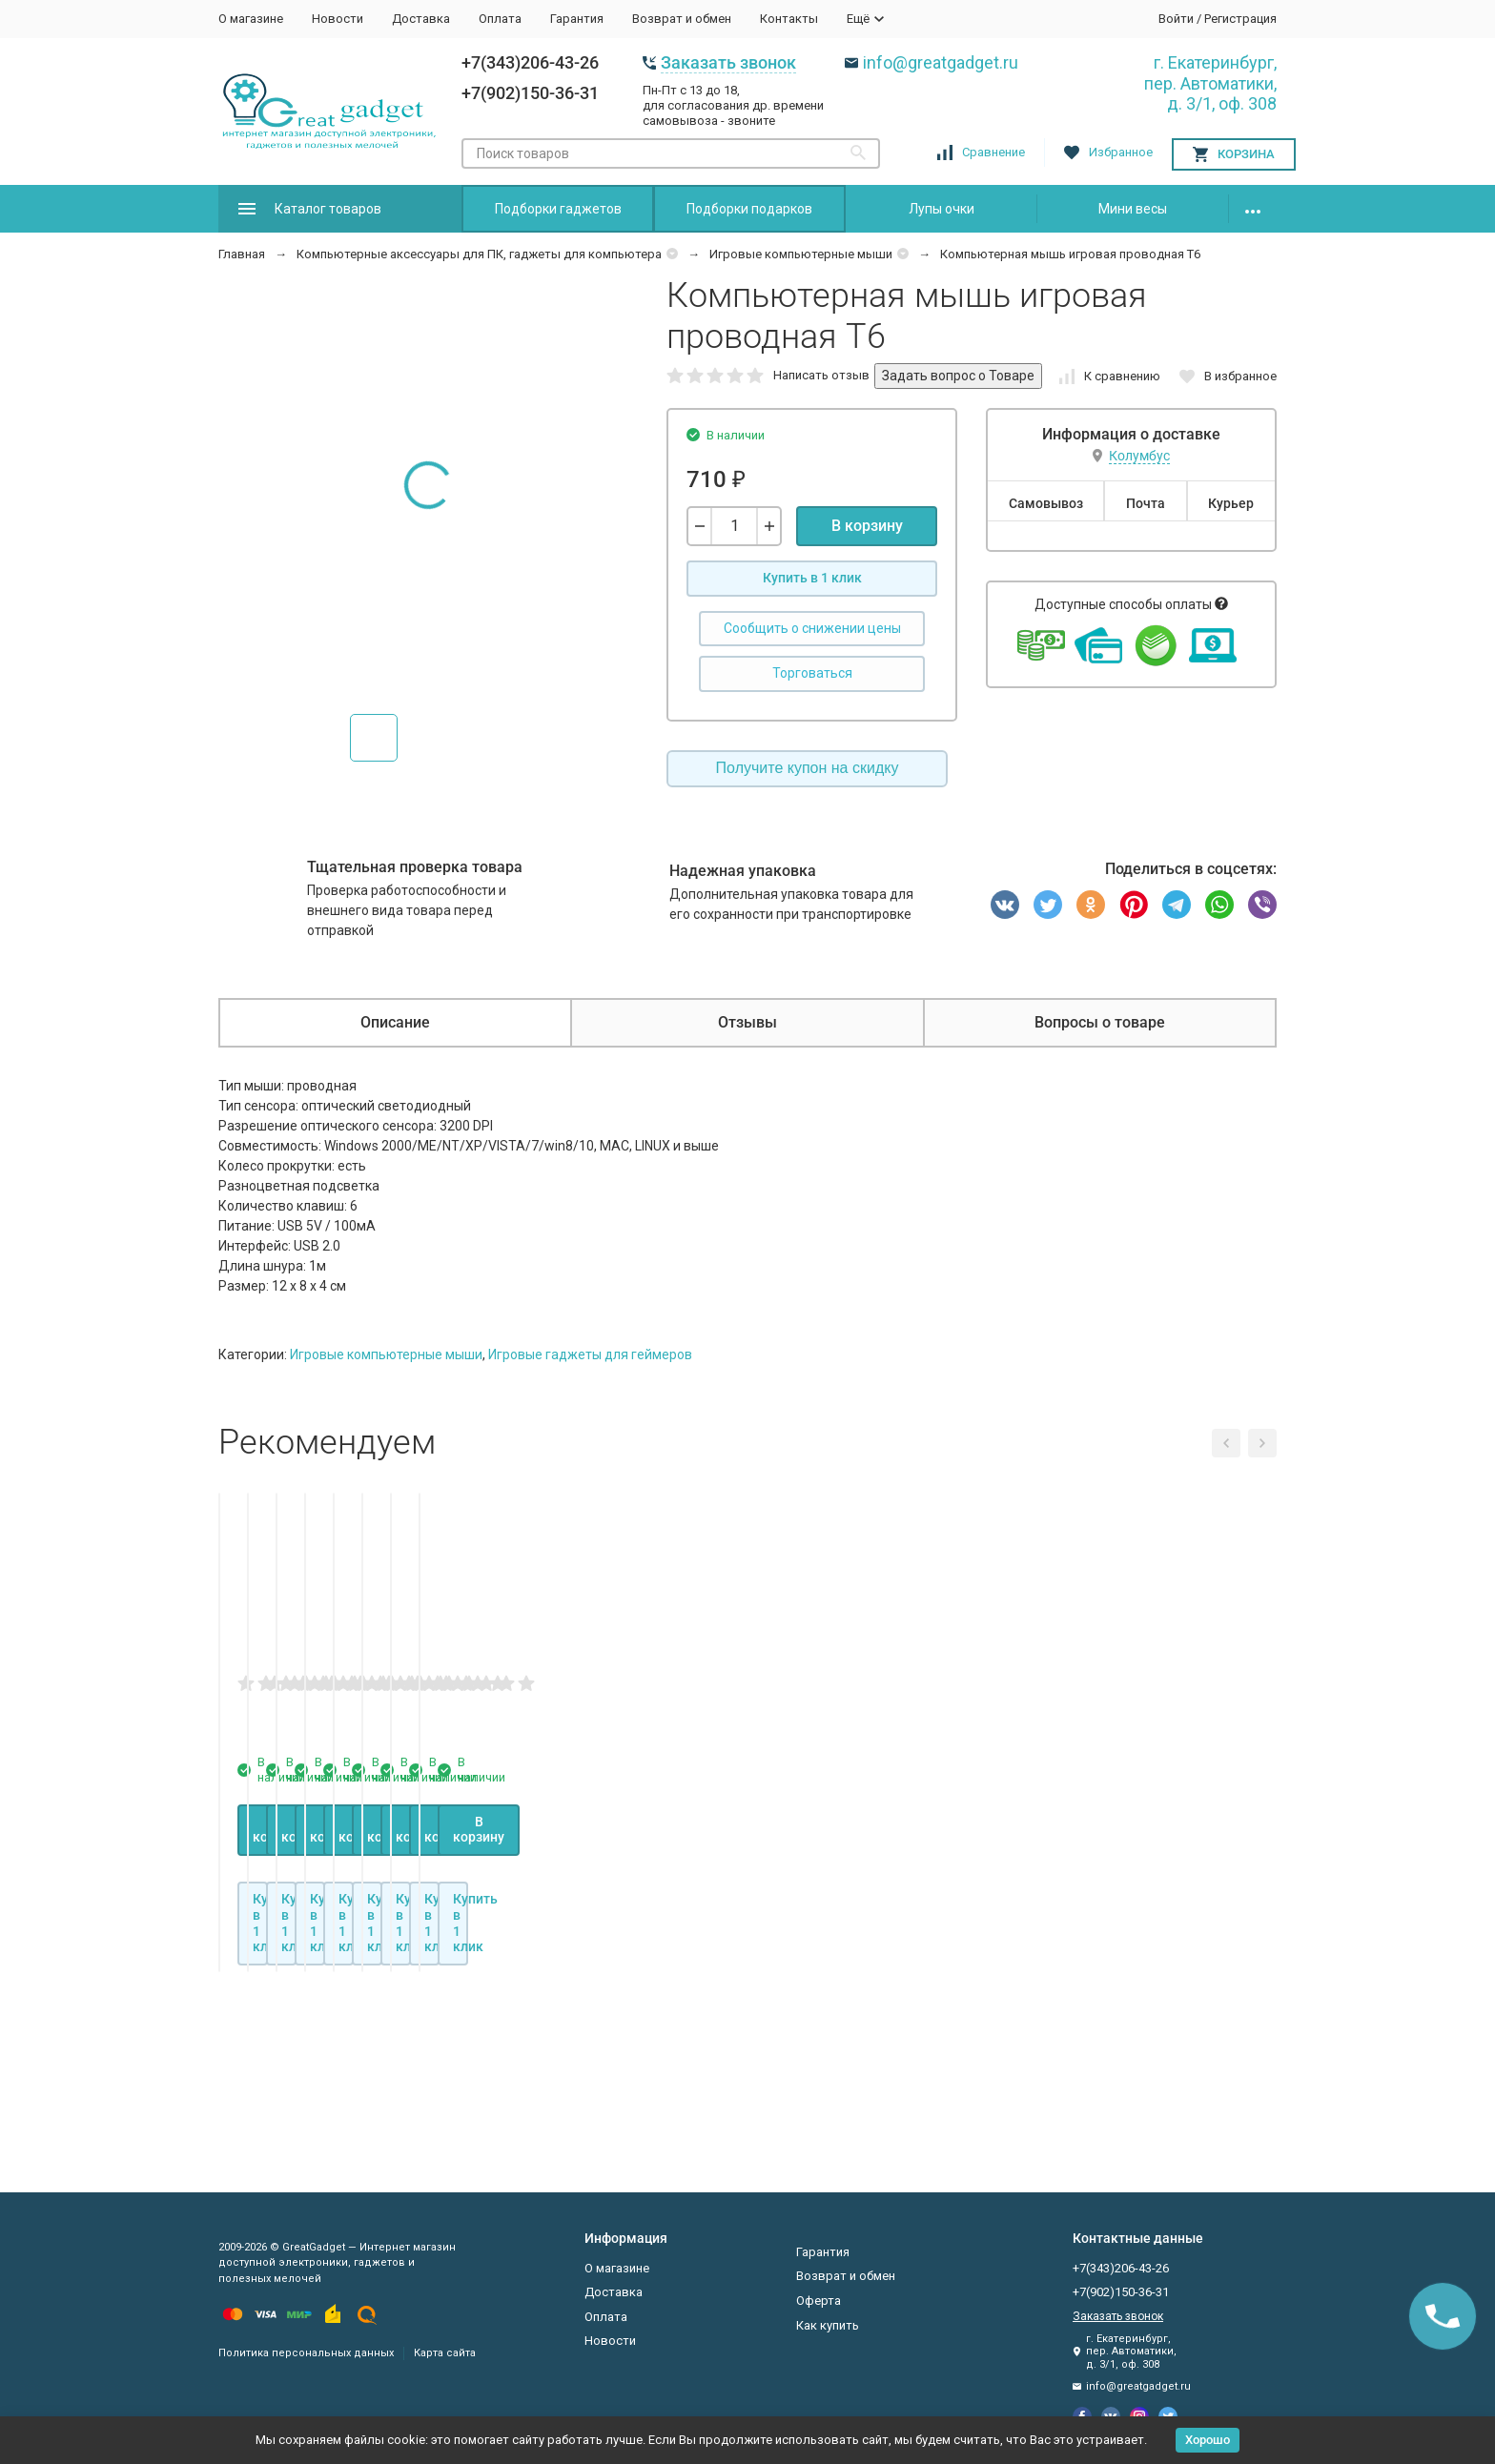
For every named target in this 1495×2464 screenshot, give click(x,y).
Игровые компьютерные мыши (800, 254)
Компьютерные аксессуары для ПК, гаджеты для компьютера (479, 254)
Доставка (421, 18)
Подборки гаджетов (558, 208)
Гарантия (577, 18)
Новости (337, 18)
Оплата (500, 18)
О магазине (250, 18)
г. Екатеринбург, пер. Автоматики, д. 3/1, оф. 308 (1210, 82)
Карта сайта (445, 2353)
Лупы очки (941, 208)
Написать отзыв (821, 375)
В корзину (867, 526)
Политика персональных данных (306, 2353)
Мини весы (1132, 208)
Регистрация (1240, 18)
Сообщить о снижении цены (812, 628)
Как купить (827, 2325)
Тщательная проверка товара (414, 867)
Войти (1176, 18)
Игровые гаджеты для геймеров (590, 1354)
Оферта (818, 2300)
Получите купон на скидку (807, 768)
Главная (241, 254)
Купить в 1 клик (812, 577)
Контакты (789, 18)
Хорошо (1207, 2440)
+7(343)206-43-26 (530, 62)
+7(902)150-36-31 (530, 93)
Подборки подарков (749, 208)
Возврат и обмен (681, 18)
